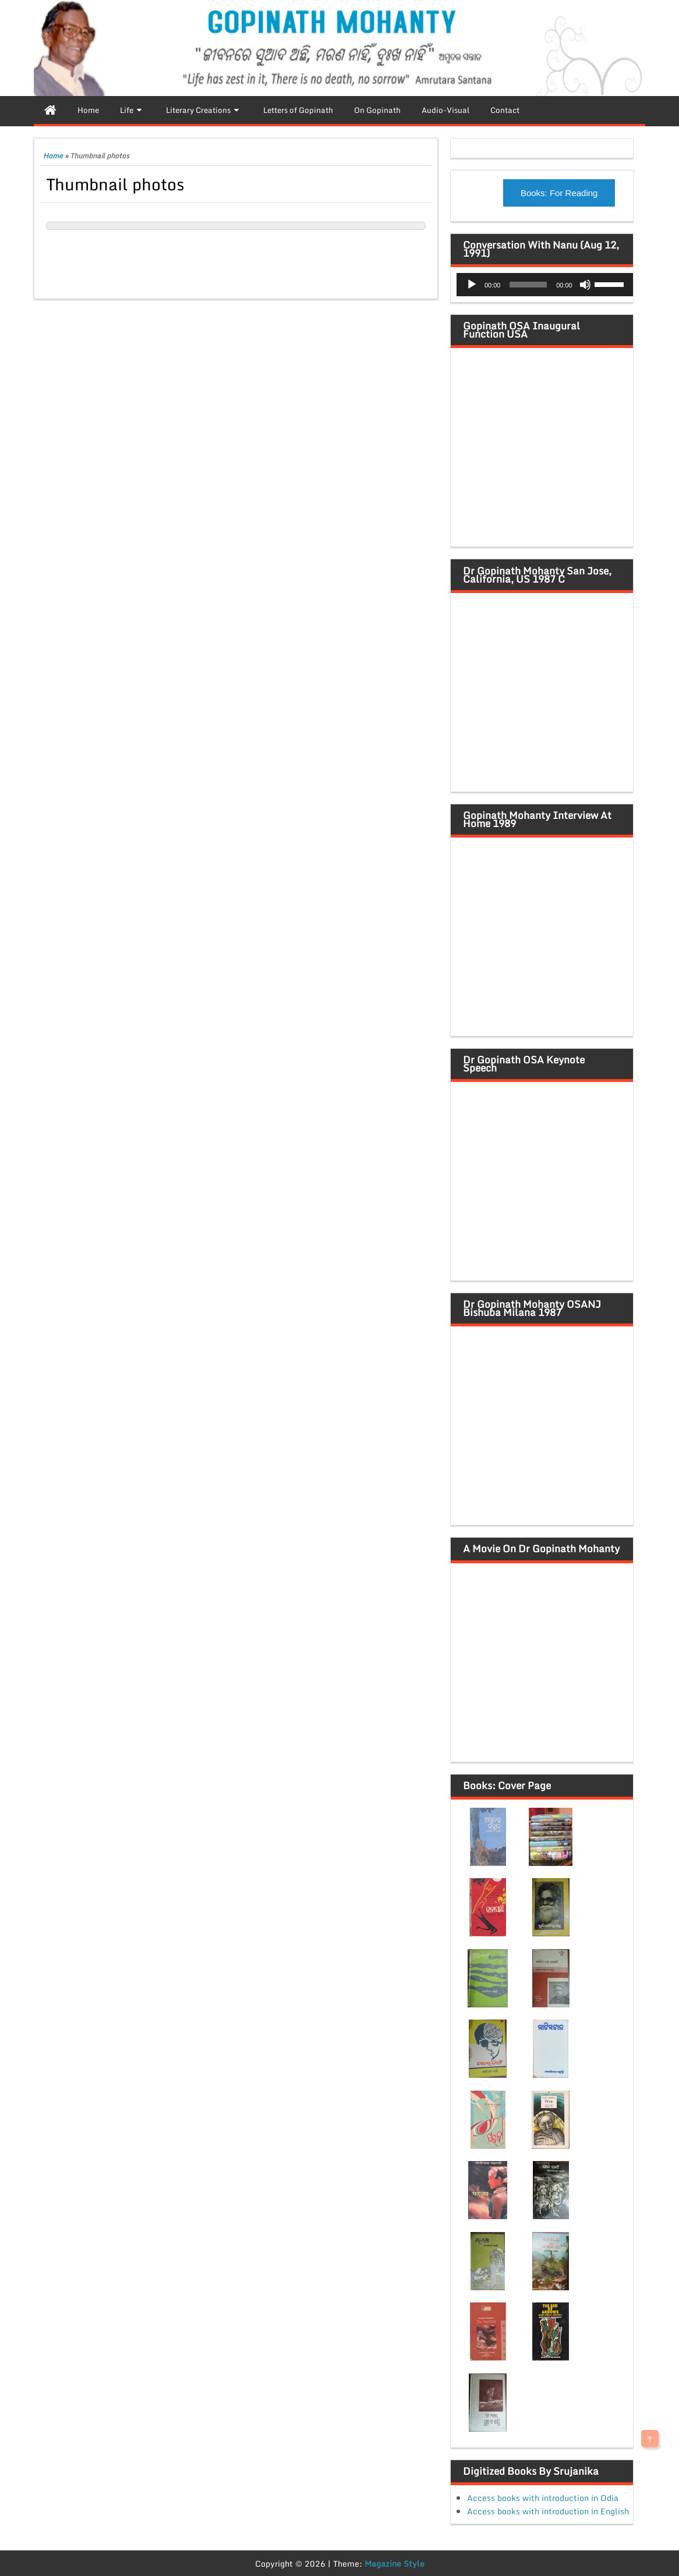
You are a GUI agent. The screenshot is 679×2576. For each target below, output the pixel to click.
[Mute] (585, 284)
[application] (545, 284)
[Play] (472, 284)
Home (53, 155)
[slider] (528, 285)
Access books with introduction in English (548, 2511)
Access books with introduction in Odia (542, 2497)
